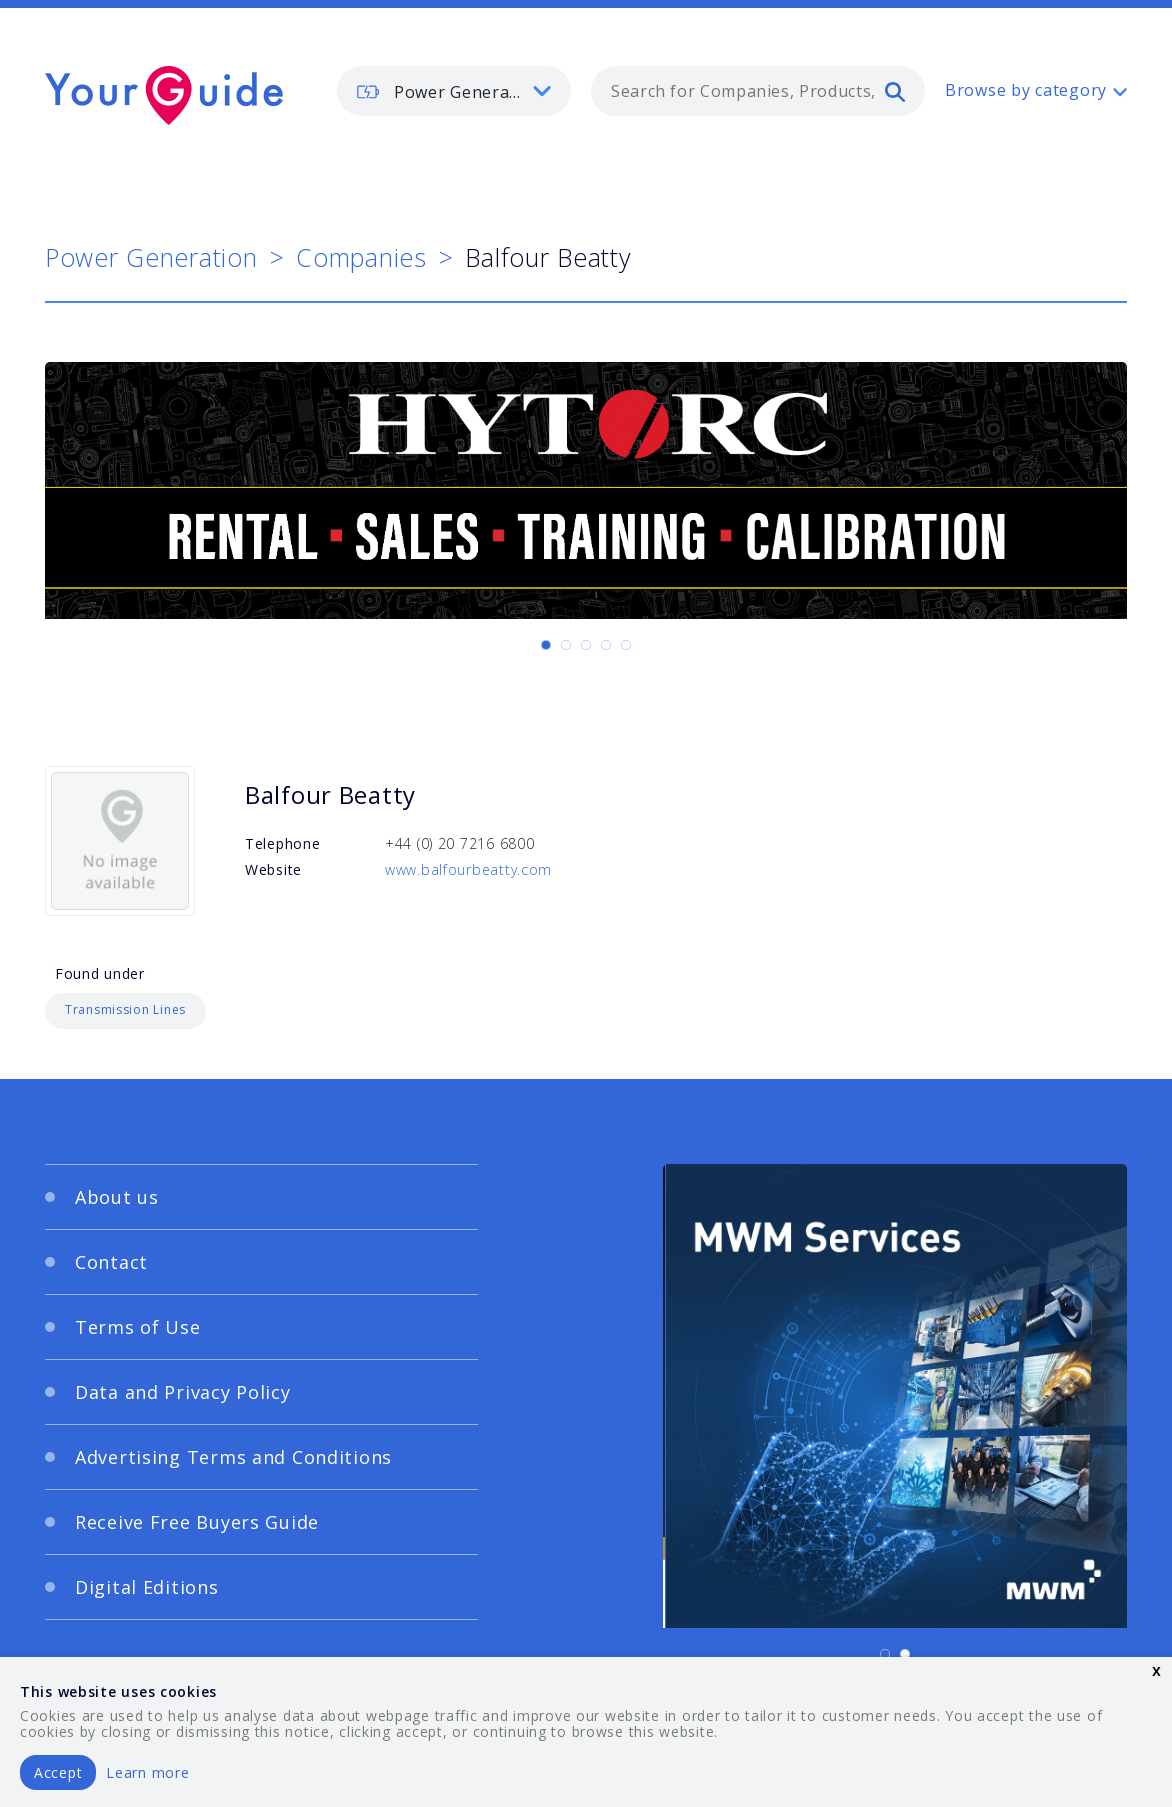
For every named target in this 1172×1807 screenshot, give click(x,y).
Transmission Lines (125, 1009)
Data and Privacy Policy (183, 1392)
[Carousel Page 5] (626, 645)
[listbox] (454, 91)
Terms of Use (138, 1327)
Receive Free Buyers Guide (197, 1522)
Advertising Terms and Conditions (233, 1457)
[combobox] (758, 91)
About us (117, 1197)
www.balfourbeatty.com (468, 869)
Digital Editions (147, 1587)
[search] (895, 91)
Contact (111, 1262)
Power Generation (151, 257)
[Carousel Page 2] (566, 645)
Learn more (147, 1772)
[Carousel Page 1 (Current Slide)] (546, 645)
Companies (361, 257)
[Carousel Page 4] (606, 645)
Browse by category (1026, 90)
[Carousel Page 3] (586, 645)
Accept (58, 1772)
